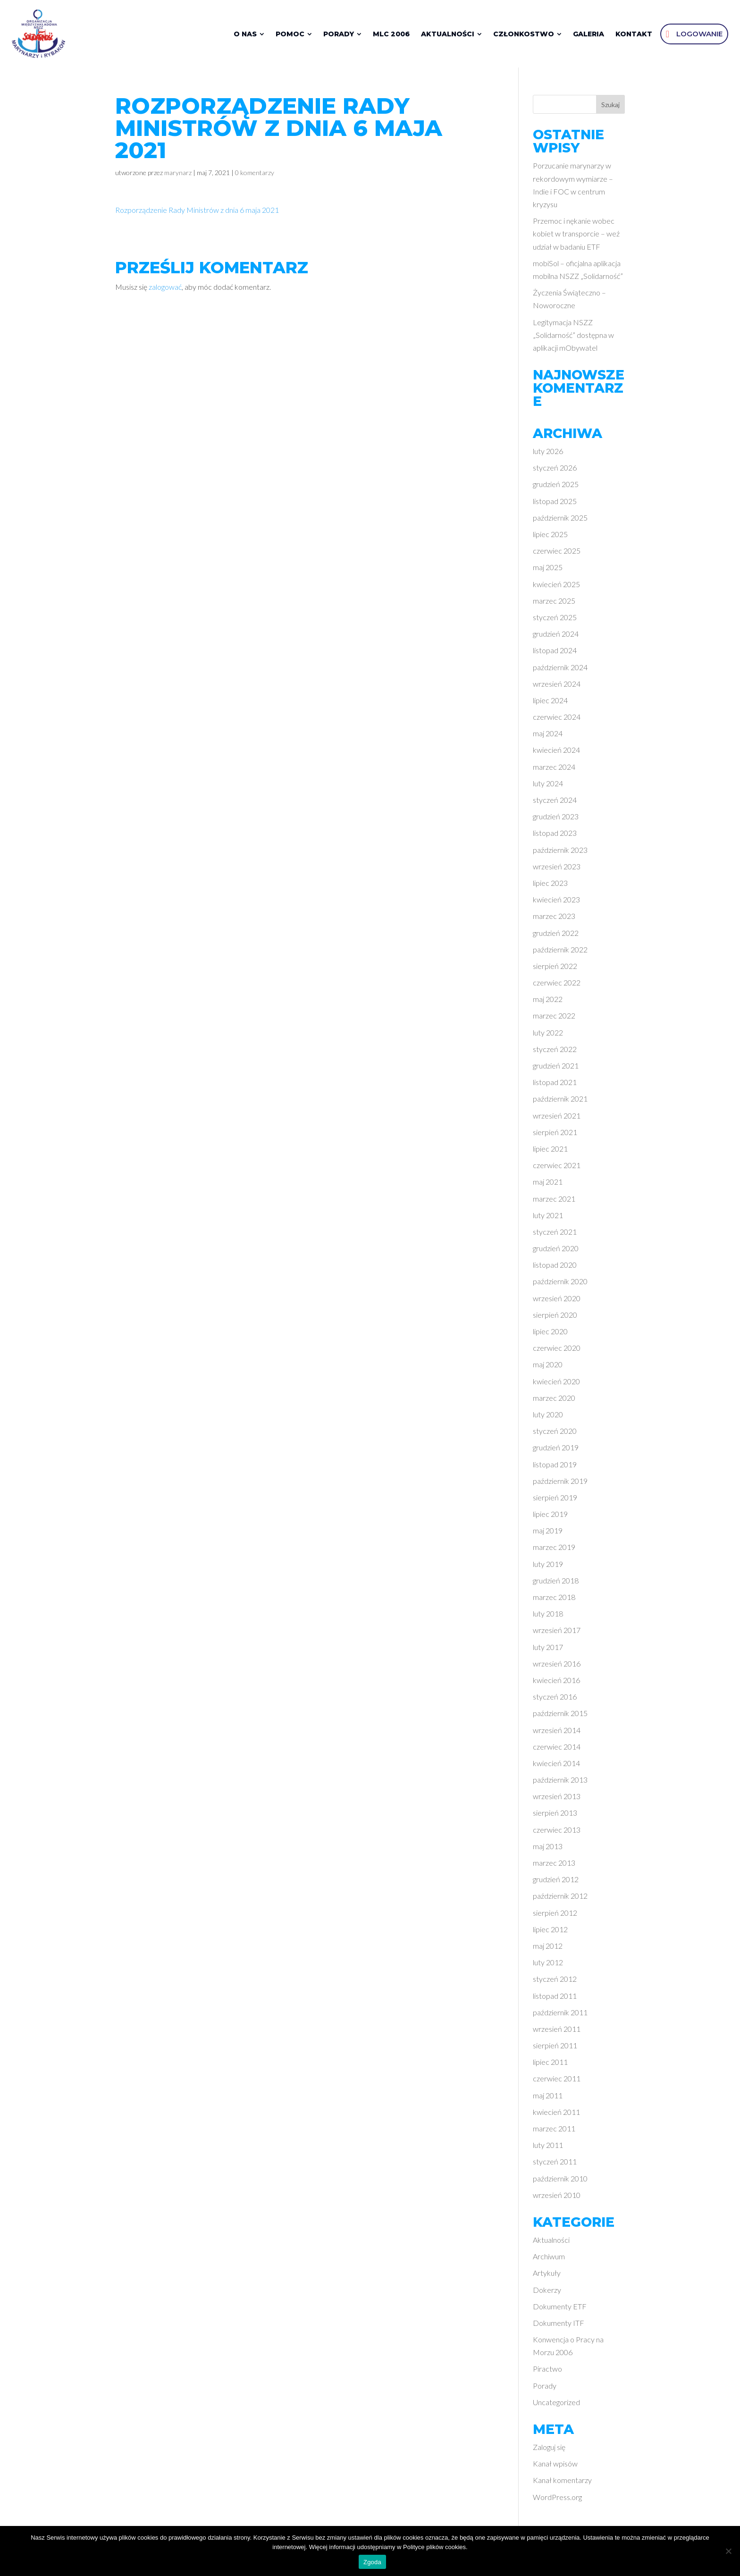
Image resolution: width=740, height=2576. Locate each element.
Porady (544, 2388)
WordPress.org (557, 2499)
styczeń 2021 (555, 1234)
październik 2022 (560, 952)
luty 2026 (548, 454)
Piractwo (547, 2371)
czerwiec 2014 (556, 1749)
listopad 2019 (555, 1467)
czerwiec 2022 (556, 985)
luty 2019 (548, 1566)
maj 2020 (548, 1367)
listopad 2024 (555, 653)
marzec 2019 (554, 1550)
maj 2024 (548, 736)
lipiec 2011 (550, 2065)
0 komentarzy (254, 176)
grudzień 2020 (556, 1251)
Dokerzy (547, 2292)
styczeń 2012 (555, 1982)
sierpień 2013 (555, 1815)
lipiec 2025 (550, 537)
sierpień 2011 (555, 2048)
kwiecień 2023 (556, 902)
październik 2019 (560, 1483)
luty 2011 (548, 2148)
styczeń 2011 (555, 2164)
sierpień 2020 (555, 1317)
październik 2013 (560, 1782)
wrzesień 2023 (556, 869)
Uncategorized (556, 2404)
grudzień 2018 (556, 1583)
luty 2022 (548, 1035)
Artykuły (547, 2276)
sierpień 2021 (555, 1134)
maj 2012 (548, 1949)
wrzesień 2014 (556, 1732)
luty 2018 (548, 1616)
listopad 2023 (555, 836)
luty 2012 (548, 1965)
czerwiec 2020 (556, 1351)
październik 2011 (560, 2015)
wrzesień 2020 (556, 1300)
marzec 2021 (554, 1201)
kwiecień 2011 (556, 2114)
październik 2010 (560, 2181)
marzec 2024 (554, 769)
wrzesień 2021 (556, 1118)
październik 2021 (560, 1101)
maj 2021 (548, 1184)
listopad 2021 (555, 1085)
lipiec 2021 (550, 1151)
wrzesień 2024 (556, 686)
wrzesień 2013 (556, 1799)
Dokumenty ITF (558, 2325)
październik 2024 (560, 669)
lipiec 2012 (550, 1932)
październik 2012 (560, 1898)
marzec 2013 (554, 1865)
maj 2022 (548, 1002)
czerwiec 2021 (556, 1168)
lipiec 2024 (550, 703)
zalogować (165, 289)
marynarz (178, 176)
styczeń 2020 (555, 1434)
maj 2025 (548, 570)
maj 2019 (548, 1533)
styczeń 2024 (555, 803)
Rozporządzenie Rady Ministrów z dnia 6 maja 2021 (197, 212)
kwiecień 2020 (556, 1384)
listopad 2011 (555, 1998)
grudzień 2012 (556, 1882)
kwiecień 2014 (556, 1765)
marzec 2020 (554, 1400)
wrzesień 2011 (556, 2031)
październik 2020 (560, 1284)
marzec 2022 (554, 1018)
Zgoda (372, 2562)
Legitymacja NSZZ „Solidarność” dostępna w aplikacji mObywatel (573, 337)
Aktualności (551, 2243)
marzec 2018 (554, 1600)
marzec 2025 (554, 603)
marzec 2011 (554, 2131)
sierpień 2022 (555, 968)
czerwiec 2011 (556, 2081)
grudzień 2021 (556, 1068)
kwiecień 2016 (556, 1683)
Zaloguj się (549, 2450)
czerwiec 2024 (556, 720)
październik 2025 (560, 520)
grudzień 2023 (556, 819)
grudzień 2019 (556, 1450)
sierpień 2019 (555, 1500)
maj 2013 (548, 1848)
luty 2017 (548, 1649)
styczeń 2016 (555, 1699)
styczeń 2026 (555, 470)
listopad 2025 (555, 503)
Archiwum (549, 2259)
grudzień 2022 (556, 935)
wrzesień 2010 (556, 2197)
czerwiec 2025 (556, 553)
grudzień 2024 (556, 636)
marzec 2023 (554, 919)
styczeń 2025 (555, 620)
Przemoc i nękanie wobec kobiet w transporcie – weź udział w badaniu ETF (576, 236)
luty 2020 (548, 1417)
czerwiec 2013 (556, 1832)
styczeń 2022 (555, 1051)
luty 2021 (548, 1217)
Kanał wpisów (555, 2466)
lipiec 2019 (550, 1517)
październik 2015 (560, 1716)
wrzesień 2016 (556, 1666)
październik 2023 (560, 852)
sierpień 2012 (555, 1915)
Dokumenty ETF (560, 2309)
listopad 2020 (555, 1267)
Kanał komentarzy (562, 2483)
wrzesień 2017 (556, 1633)
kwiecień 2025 (556, 586)
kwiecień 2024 (556, 753)
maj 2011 (548, 2098)
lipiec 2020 (550, 1334)
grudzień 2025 (556, 487)
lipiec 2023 (550, 886)
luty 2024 (548, 786)
